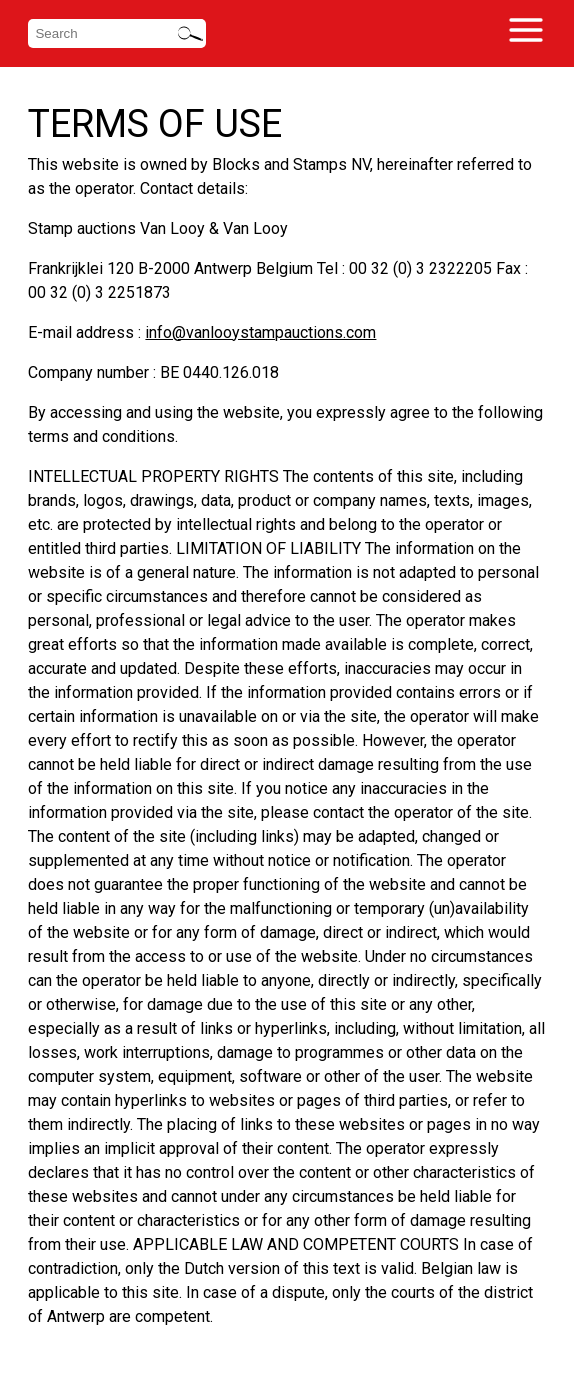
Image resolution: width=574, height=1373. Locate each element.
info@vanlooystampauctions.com (260, 332)
